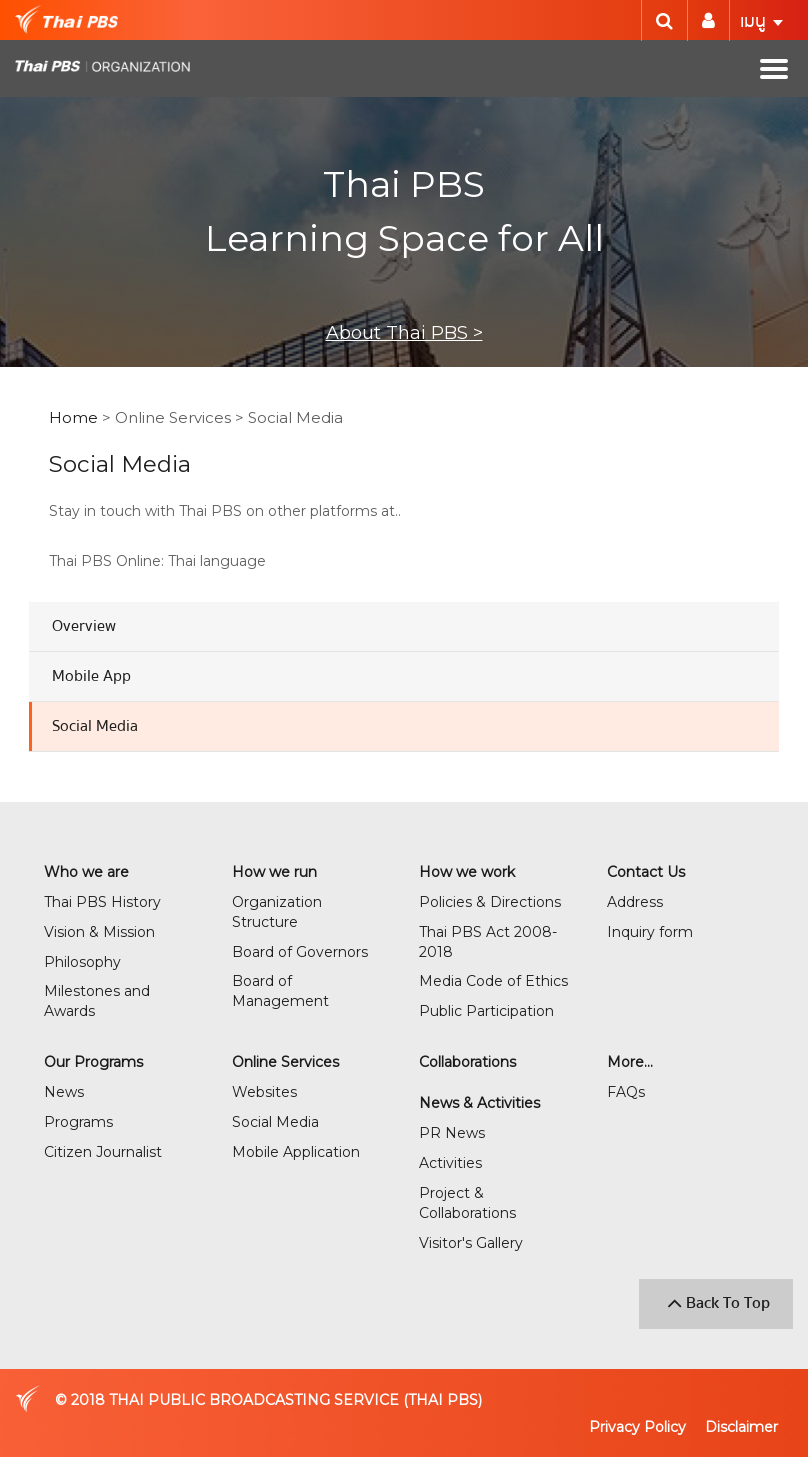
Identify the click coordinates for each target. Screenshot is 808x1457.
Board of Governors (300, 952)
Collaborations (467, 1062)
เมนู (761, 21)
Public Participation (486, 1011)
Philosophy (82, 962)
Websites (264, 1092)
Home (73, 417)
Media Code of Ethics (493, 981)
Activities (450, 1163)
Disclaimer (741, 1427)
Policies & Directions (490, 902)
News (64, 1092)
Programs (78, 1122)
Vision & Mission (99, 932)
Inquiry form (650, 932)
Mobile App (91, 676)
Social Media (95, 726)
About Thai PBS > (404, 332)
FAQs (626, 1092)
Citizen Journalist (103, 1152)
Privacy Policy (637, 1427)
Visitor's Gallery (471, 1243)
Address (635, 902)
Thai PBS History (102, 902)
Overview (84, 626)
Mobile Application (296, 1152)
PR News (452, 1133)
